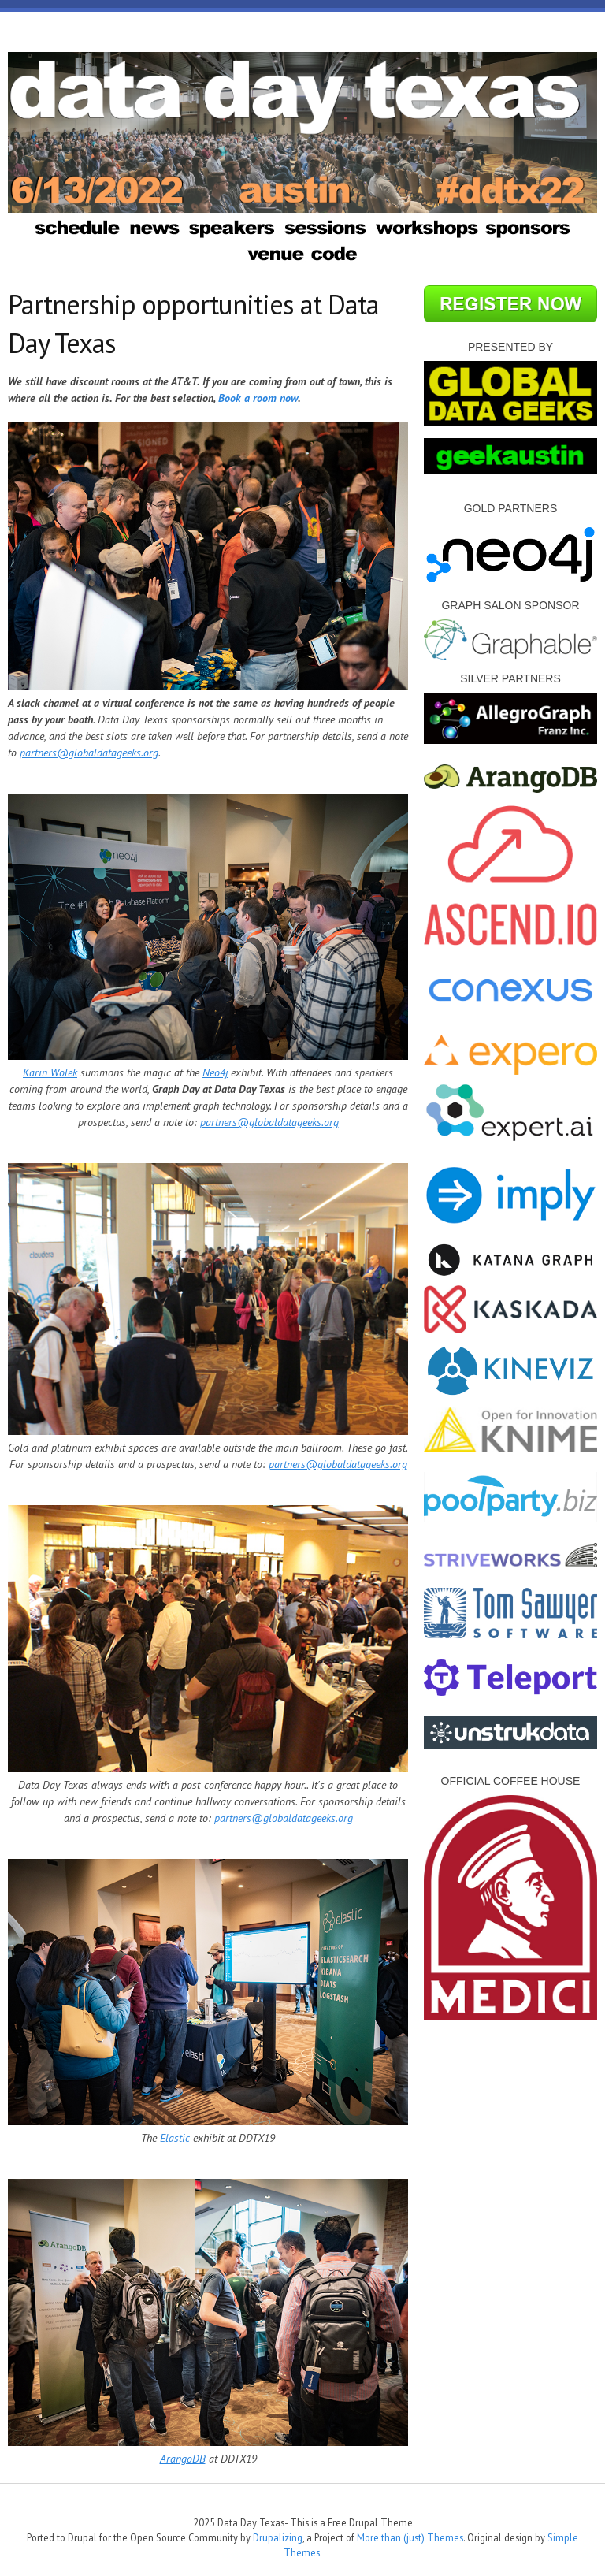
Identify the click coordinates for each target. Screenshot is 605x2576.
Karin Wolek (50, 1072)
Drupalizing (277, 2537)
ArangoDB (183, 2458)
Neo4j (215, 1072)
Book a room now (258, 398)
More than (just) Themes (410, 2537)
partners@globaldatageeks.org (89, 752)
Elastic (175, 2138)
